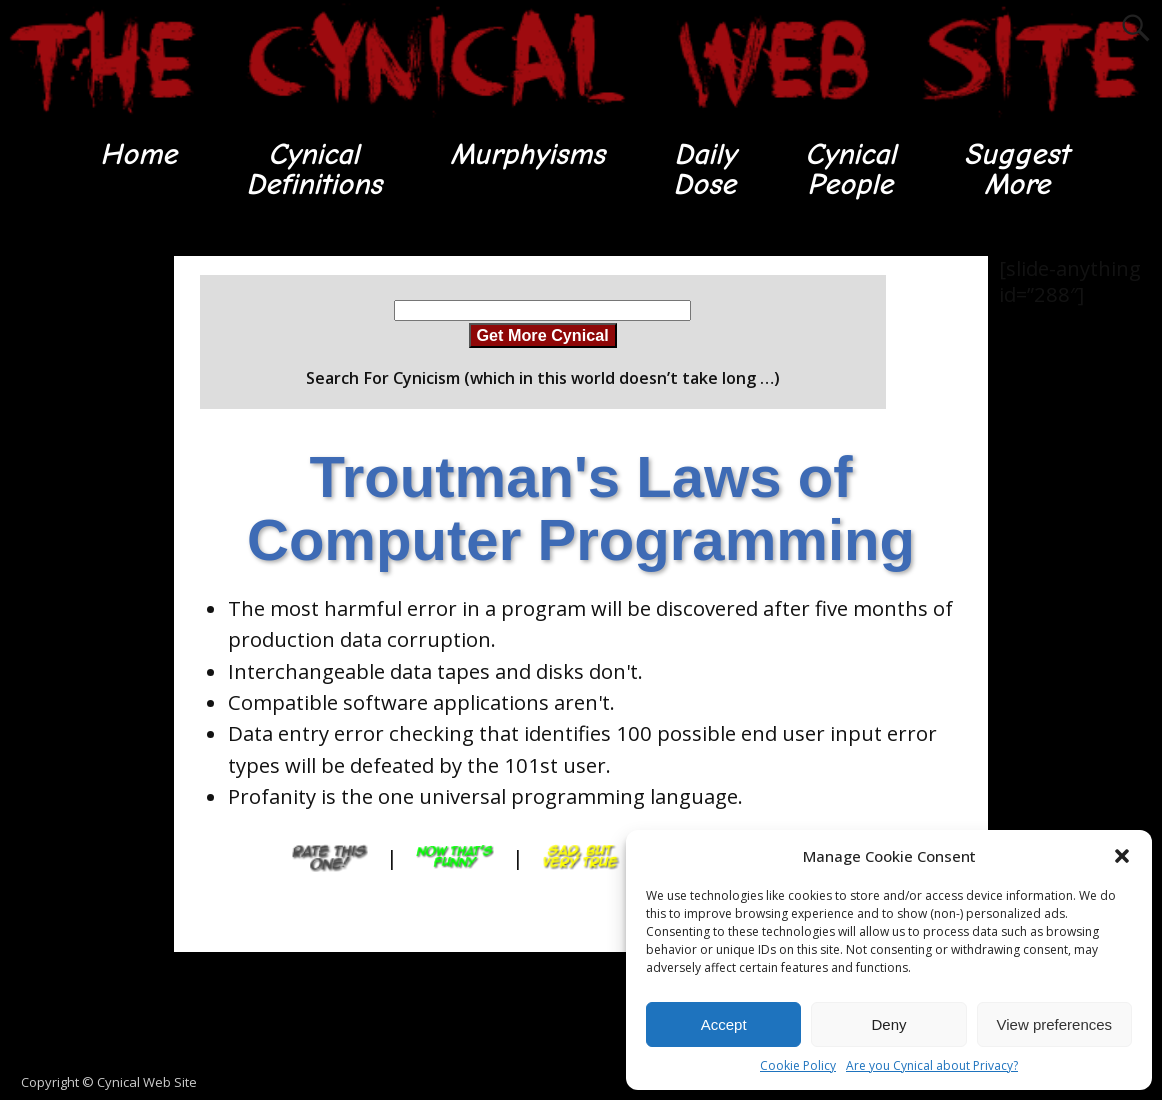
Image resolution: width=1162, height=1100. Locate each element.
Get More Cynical (543, 335)
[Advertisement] (80, 556)
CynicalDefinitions (314, 169)
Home (138, 154)
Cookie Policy (798, 1065)
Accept (724, 1024)
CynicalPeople (850, 169)
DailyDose (704, 169)
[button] (1122, 856)
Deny (888, 1024)
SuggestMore (1016, 169)
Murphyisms (527, 154)
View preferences (1055, 1024)
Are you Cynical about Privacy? (932, 1065)
